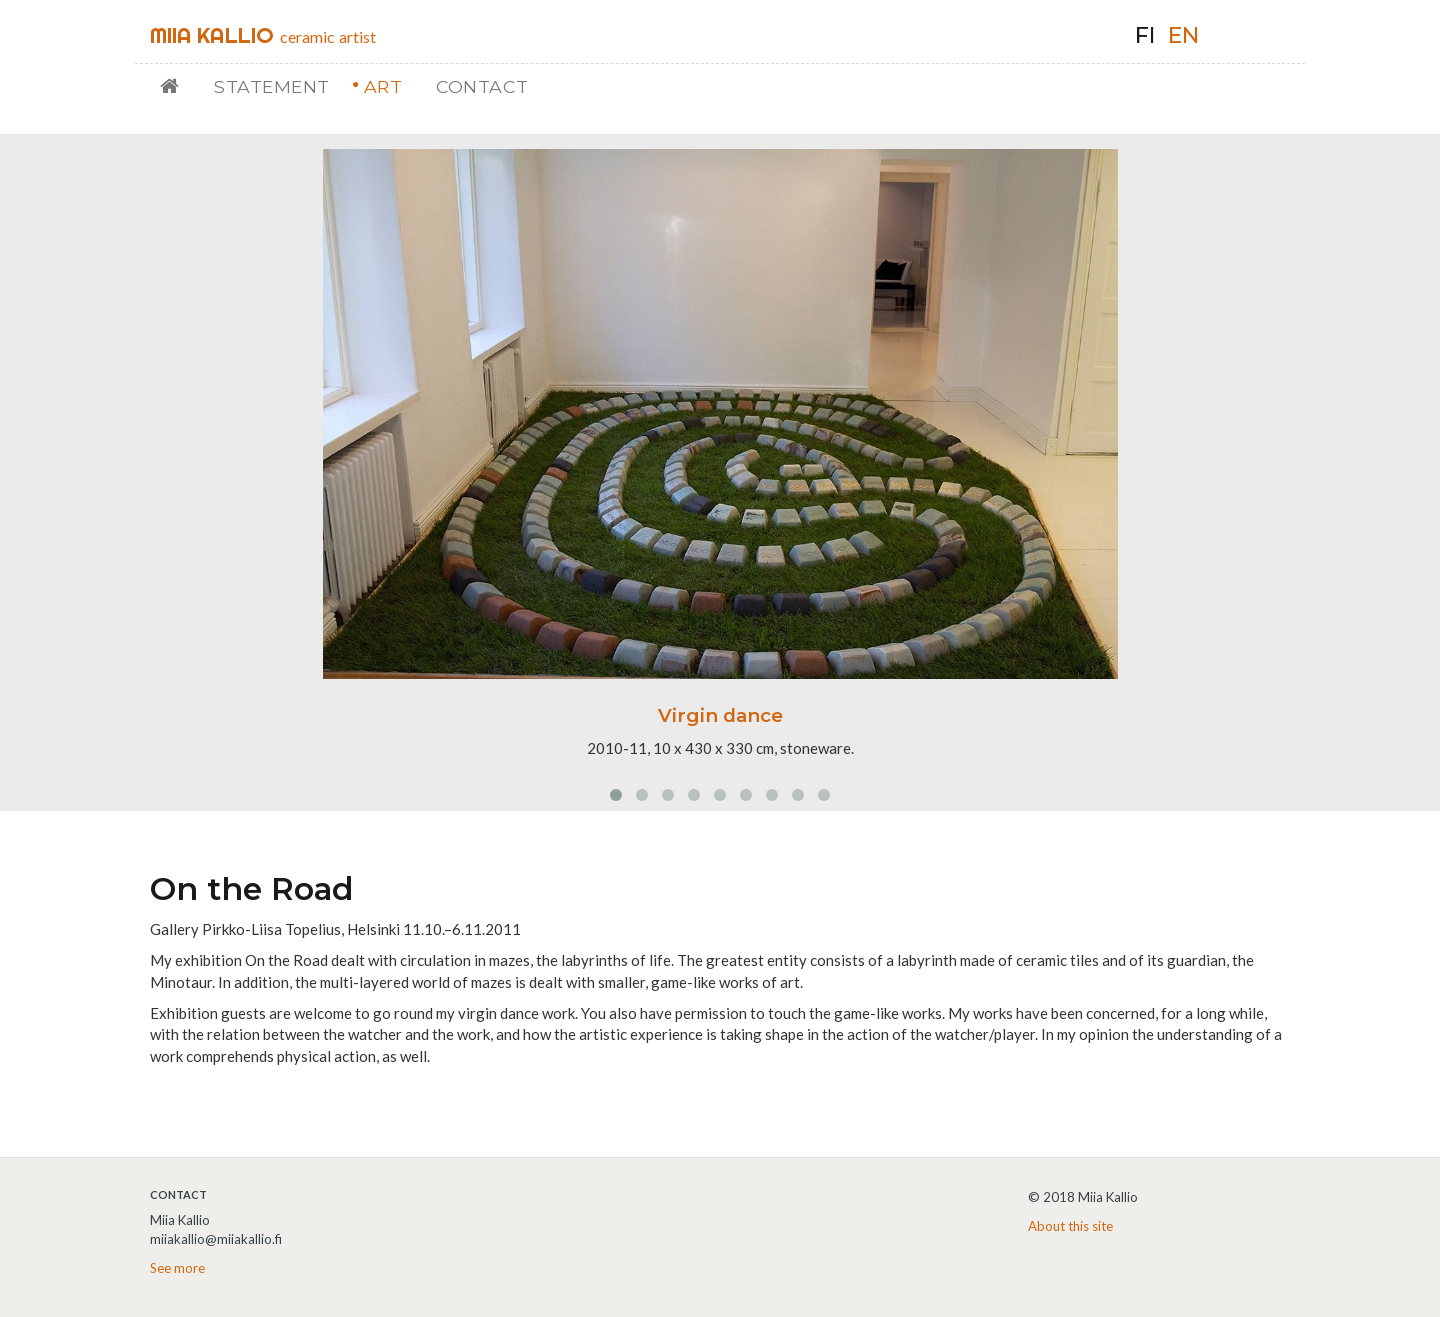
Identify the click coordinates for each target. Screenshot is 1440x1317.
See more (177, 1268)
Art (383, 86)
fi (1145, 35)
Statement (272, 86)
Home (177, 86)
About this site (1070, 1226)
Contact (482, 86)
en (1183, 35)
